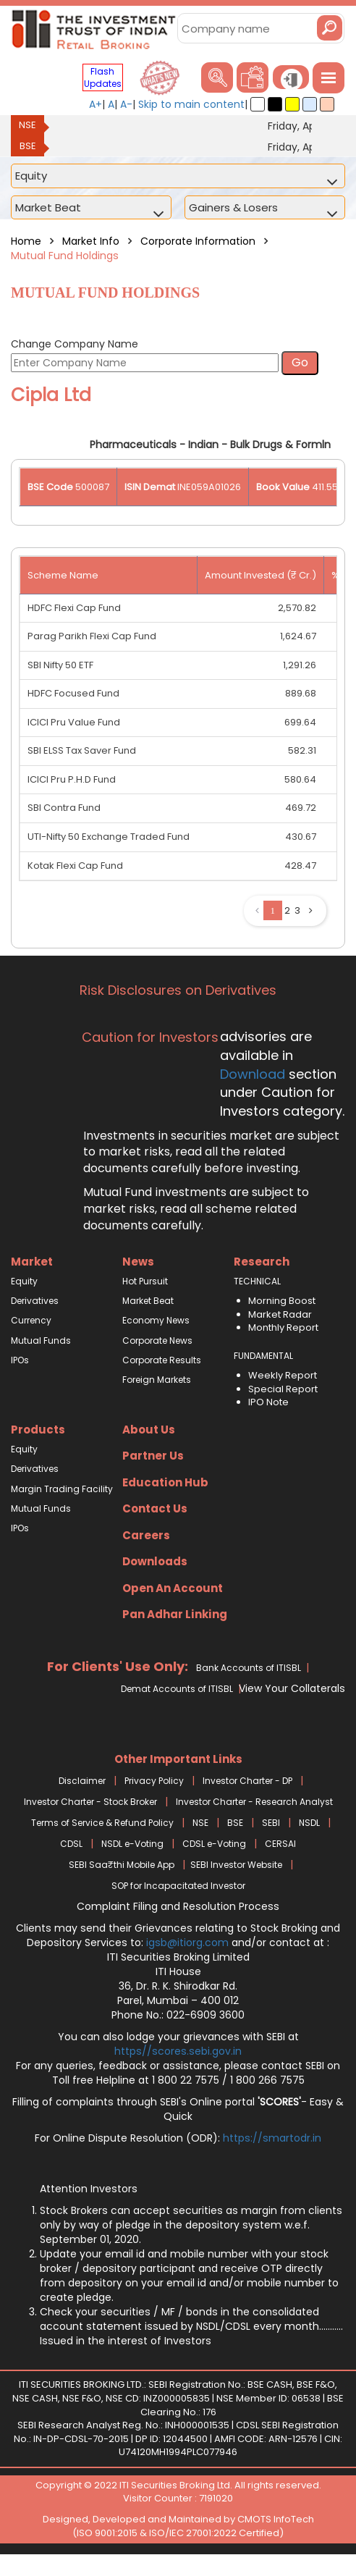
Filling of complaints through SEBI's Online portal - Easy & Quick (178, 2109)
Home (26, 241)
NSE (27, 125)
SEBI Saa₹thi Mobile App (121, 1865)
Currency (31, 1320)
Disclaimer (82, 1781)
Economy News (156, 1320)
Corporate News (157, 1340)
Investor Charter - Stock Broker (90, 1802)
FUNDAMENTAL (263, 1356)
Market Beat (148, 1301)
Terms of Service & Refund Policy (102, 1823)
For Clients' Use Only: (117, 1666)
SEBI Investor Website (236, 1865)
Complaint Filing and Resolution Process (178, 1906)
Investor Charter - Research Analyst (254, 1802)
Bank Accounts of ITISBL (248, 1668)
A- (126, 104)
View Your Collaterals (292, 1688)
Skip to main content (191, 104)
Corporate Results (161, 1360)
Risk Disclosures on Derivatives (178, 990)
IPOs (20, 1360)
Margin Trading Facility (62, 1489)
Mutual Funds (41, 1340)
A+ (95, 104)
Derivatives (35, 1301)
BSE (28, 146)
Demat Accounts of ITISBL (177, 1689)
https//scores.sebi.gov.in (178, 2051)
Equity (24, 1281)
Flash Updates (103, 77)
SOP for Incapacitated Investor (178, 1886)
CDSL (71, 1844)
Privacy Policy (154, 1781)
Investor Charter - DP (247, 1781)
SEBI (271, 1823)
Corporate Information (197, 241)
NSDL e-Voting (132, 1844)
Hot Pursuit (145, 1281)
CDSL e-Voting (214, 1844)
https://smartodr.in (272, 2138)
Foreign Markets (156, 1379)
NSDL (309, 1823)
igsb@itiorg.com (189, 1942)
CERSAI (280, 1844)
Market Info (90, 241)
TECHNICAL (257, 1281)
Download (252, 1074)
